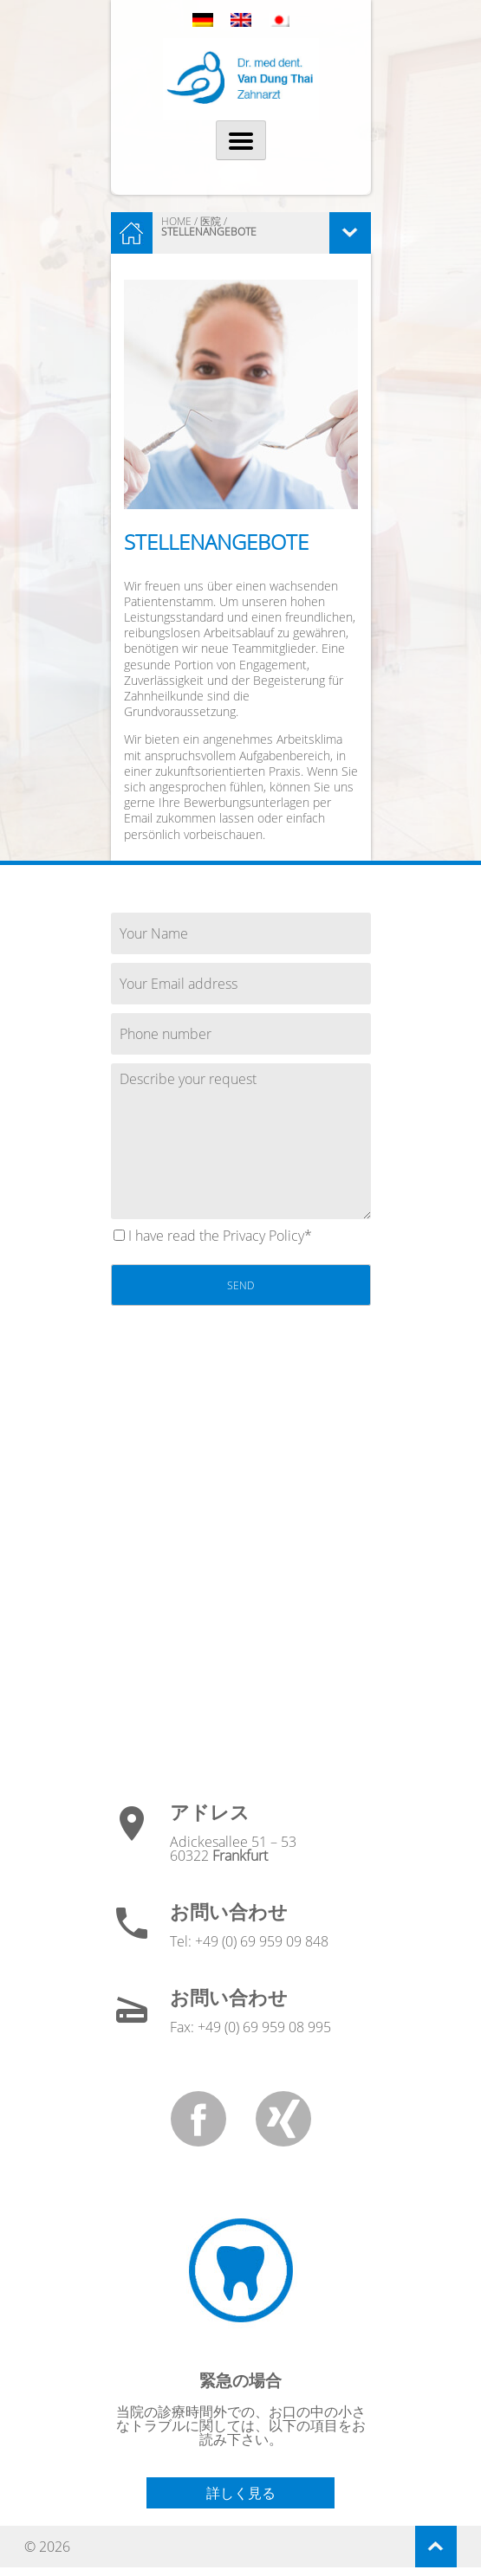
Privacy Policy (263, 1235)
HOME (176, 221)
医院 (210, 221)
